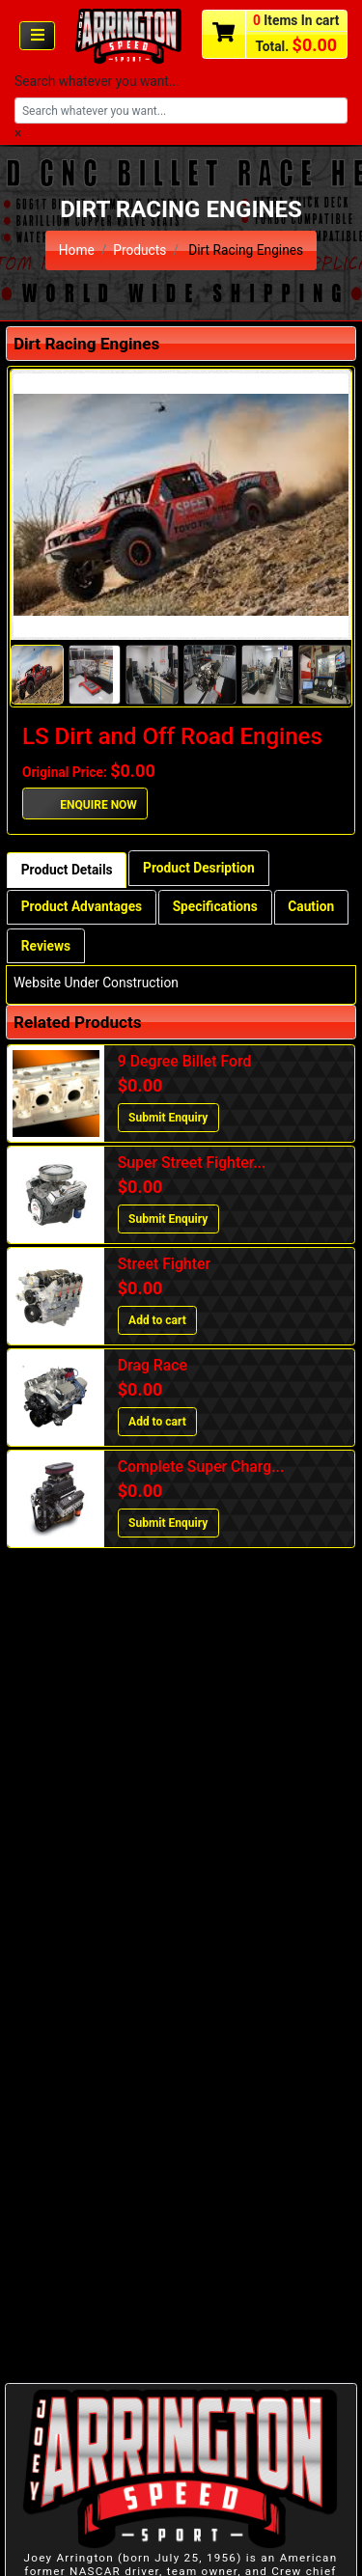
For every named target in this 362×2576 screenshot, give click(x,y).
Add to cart (157, 1320)
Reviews (45, 946)
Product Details (67, 869)
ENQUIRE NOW (85, 802)
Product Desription (199, 867)
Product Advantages (81, 906)
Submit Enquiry (168, 1117)
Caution (311, 906)
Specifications (215, 906)
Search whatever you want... (97, 81)
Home (77, 250)
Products (139, 250)
